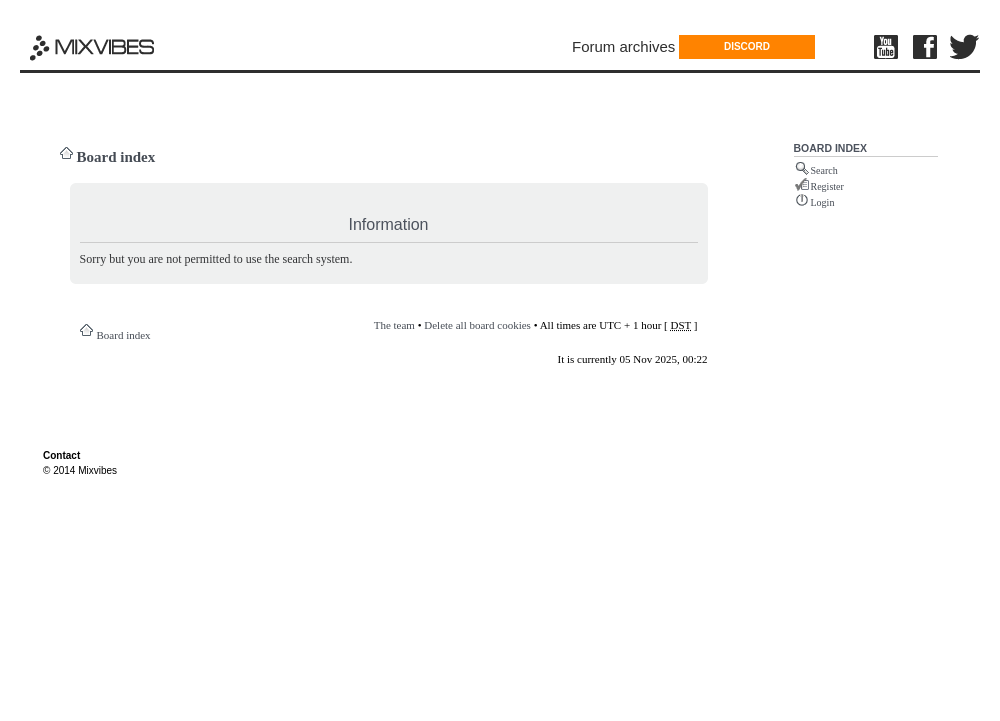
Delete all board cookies (477, 325)
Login (823, 202)
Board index (116, 157)
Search (824, 170)
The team (394, 325)
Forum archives (623, 46)
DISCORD (747, 46)
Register (827, 186)
